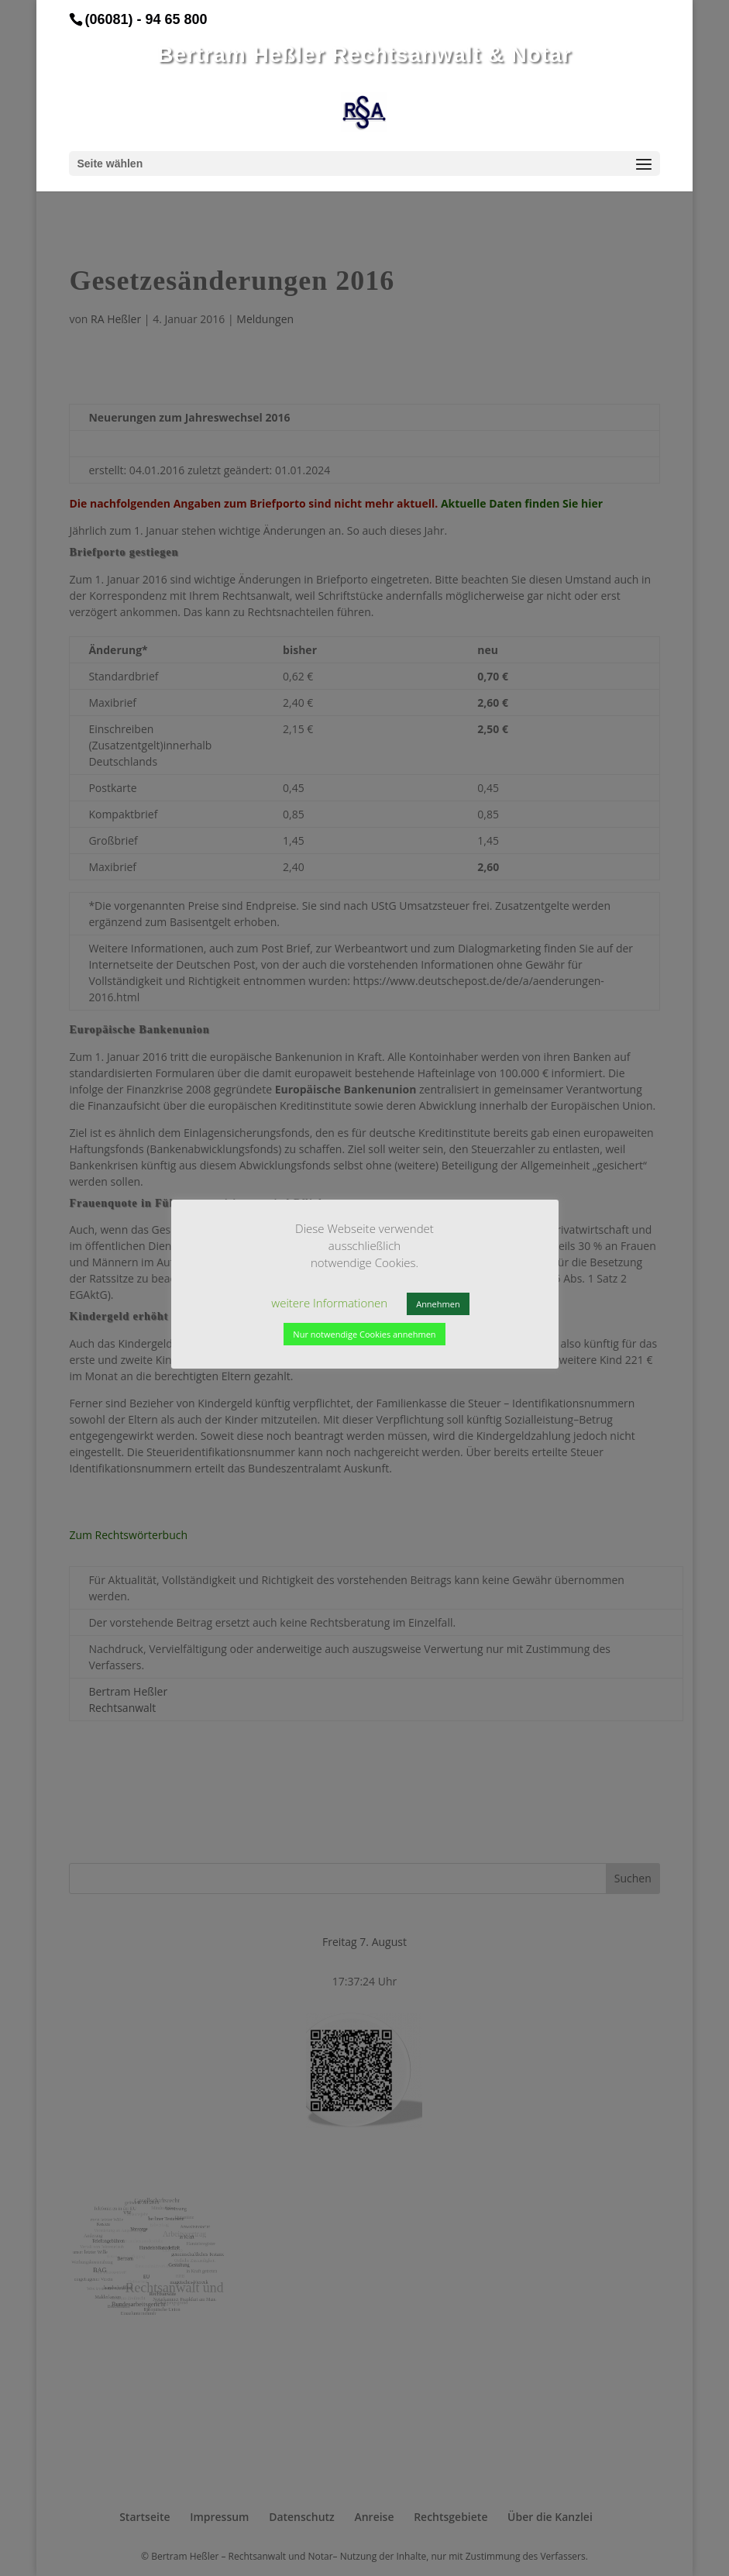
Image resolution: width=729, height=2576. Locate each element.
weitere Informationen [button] (329, 1302)
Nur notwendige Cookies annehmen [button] (364, 1334)
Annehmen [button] (437, 1304)
